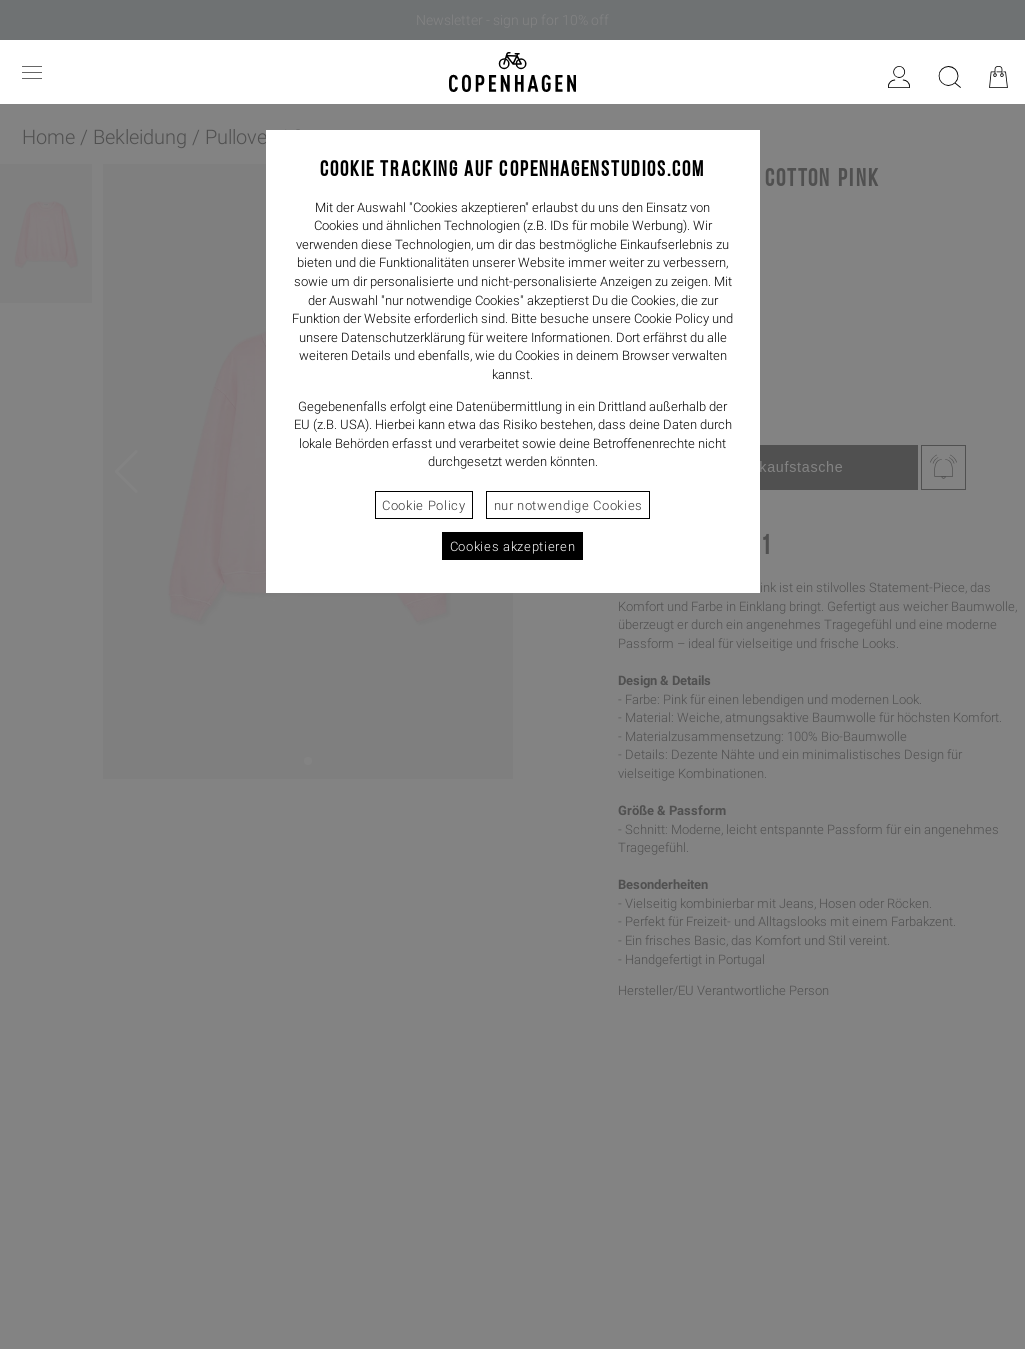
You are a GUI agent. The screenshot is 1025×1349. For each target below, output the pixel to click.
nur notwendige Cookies (568, 505)
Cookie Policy (423, 505)
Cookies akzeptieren (512, 546)
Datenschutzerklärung (403, 337)
